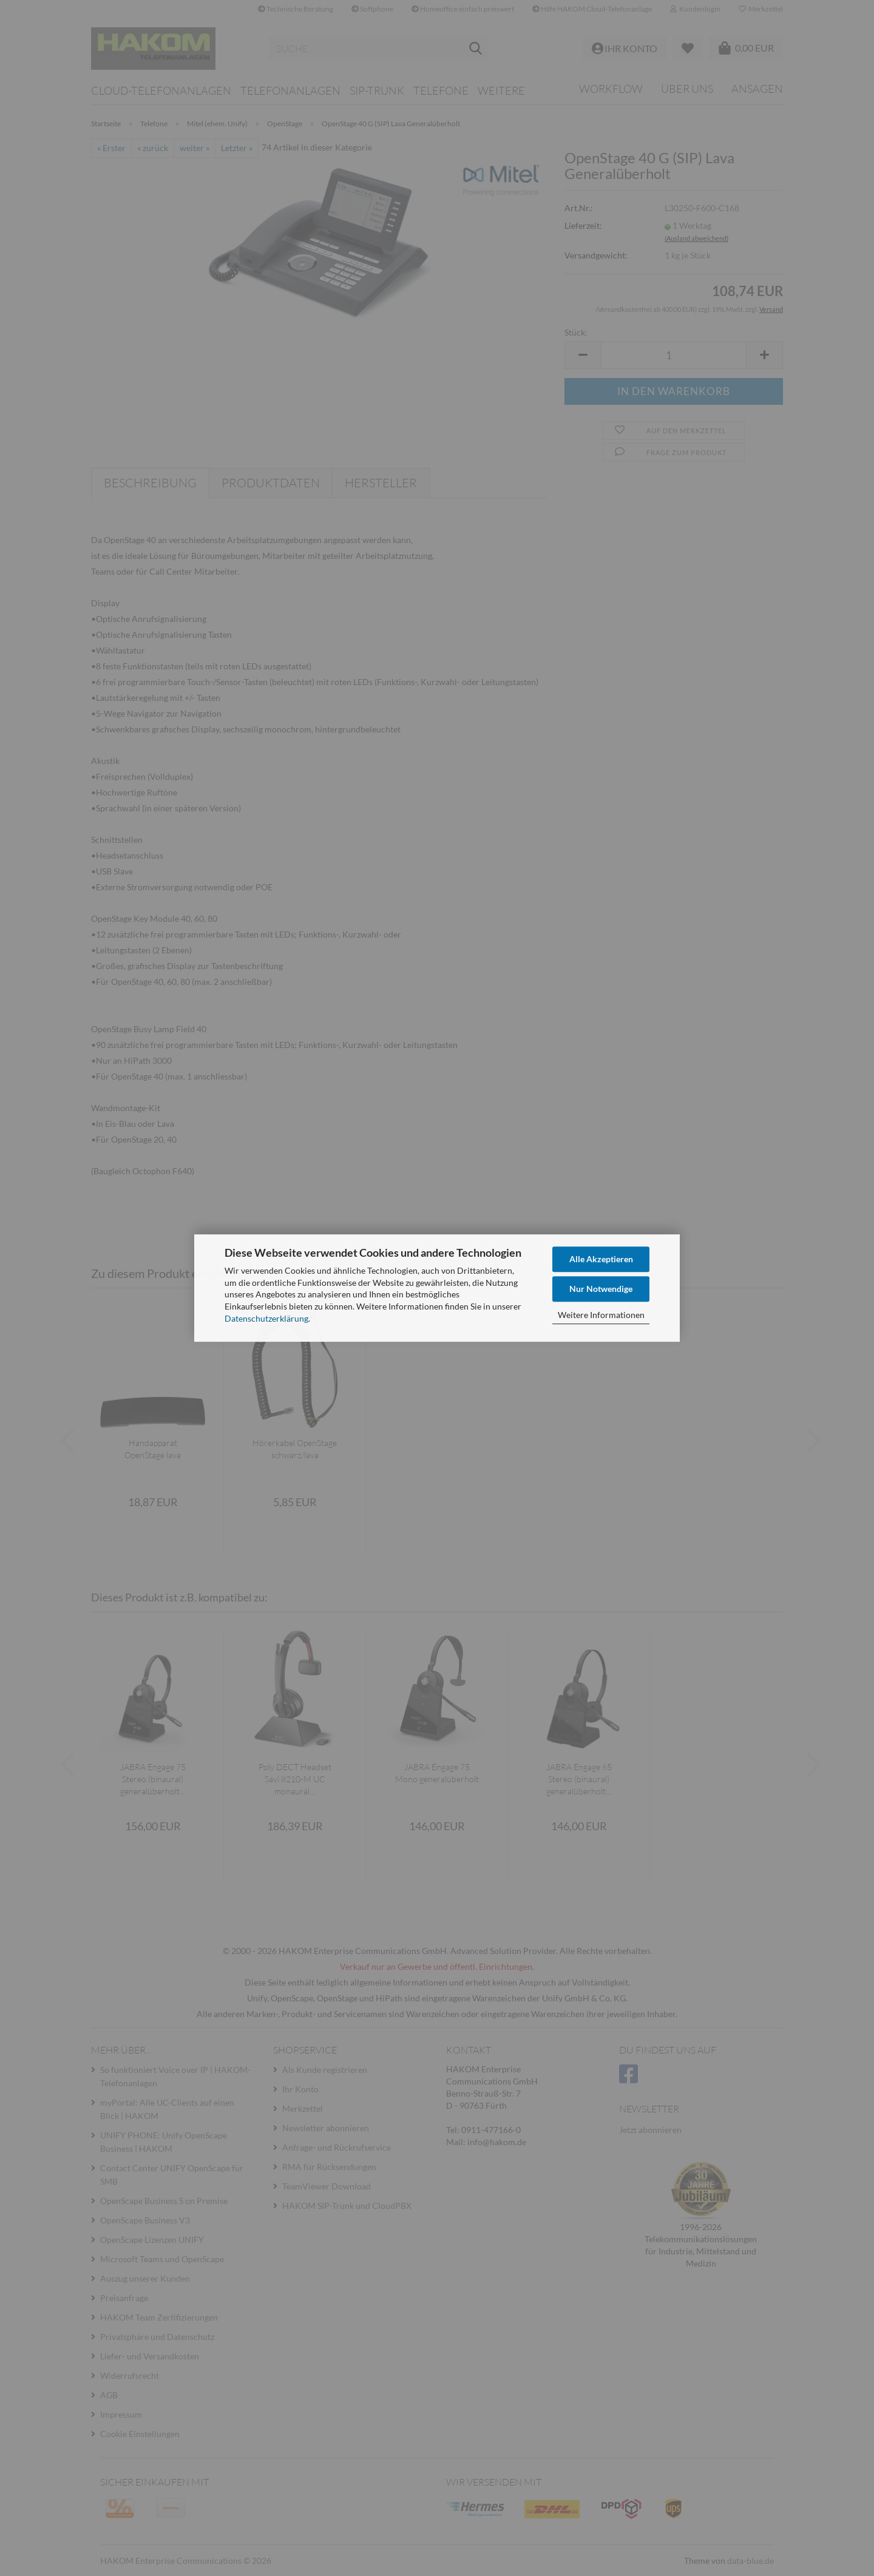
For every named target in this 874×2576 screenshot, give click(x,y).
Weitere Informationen (601, 1315)
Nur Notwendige (600, 1288)
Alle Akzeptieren (601, 1259)
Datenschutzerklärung (266, 1318)
